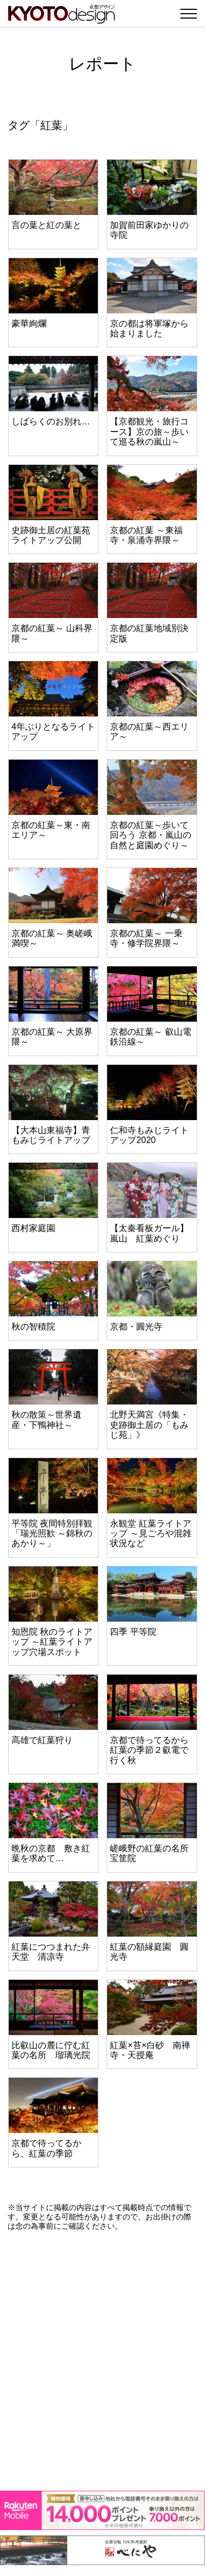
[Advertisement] (102, 2360)
